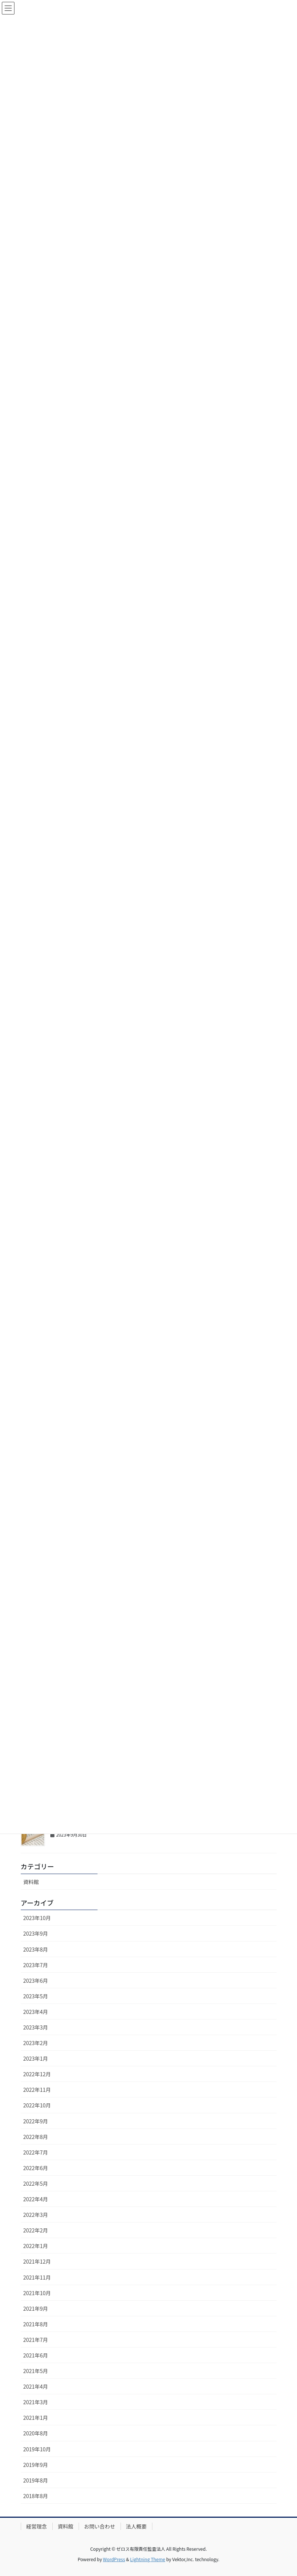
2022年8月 (35, 2136)
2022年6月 (35, 2168)
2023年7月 (35, 1965)
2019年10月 (37, 2449)
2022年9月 (35, 2121)
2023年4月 (35, 2011)
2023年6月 (35, 1980)
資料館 (31, 1882)
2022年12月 (37, 2074)
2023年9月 (35, 1933)
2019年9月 (35, 2464)
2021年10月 (37, 2293)
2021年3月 (35, 2402)
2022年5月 (35, 2183)
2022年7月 (35, 2152)
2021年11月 (37, 2277)
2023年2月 (35, 2043)
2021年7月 (35, 2339)
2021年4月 (35, 2386)
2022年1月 (35, 2246)
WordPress (114, 2559)
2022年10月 (37, 2105)
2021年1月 (35, 2417)
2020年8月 (35, 2433)
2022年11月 (37, 2089)
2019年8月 (35, 2480)
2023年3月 (35, 2027)
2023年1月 (35, 2058)
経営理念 (36, 2526)
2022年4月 (35, 2199)
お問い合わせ (99, 2526)
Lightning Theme (147, 2559)
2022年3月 (35, 2214)
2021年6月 (35, 2355)
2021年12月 (37, 2261)
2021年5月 (35, 2371)
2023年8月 (35, 1949)
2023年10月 (37, 1918)
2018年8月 (35, 2496)
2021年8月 (35, 2324)
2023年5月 (35, 1996)
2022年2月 (35, 2230)
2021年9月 (35, 2308)
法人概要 (136, 2526)
